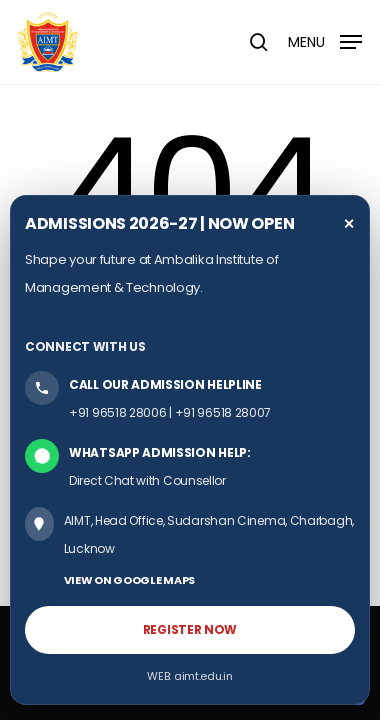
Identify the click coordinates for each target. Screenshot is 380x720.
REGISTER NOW (190, 629)
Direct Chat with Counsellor (147, 480)
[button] (325, 40)
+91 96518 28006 (118, 412)
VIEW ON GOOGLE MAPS (129, 580)
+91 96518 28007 (223, 412)
